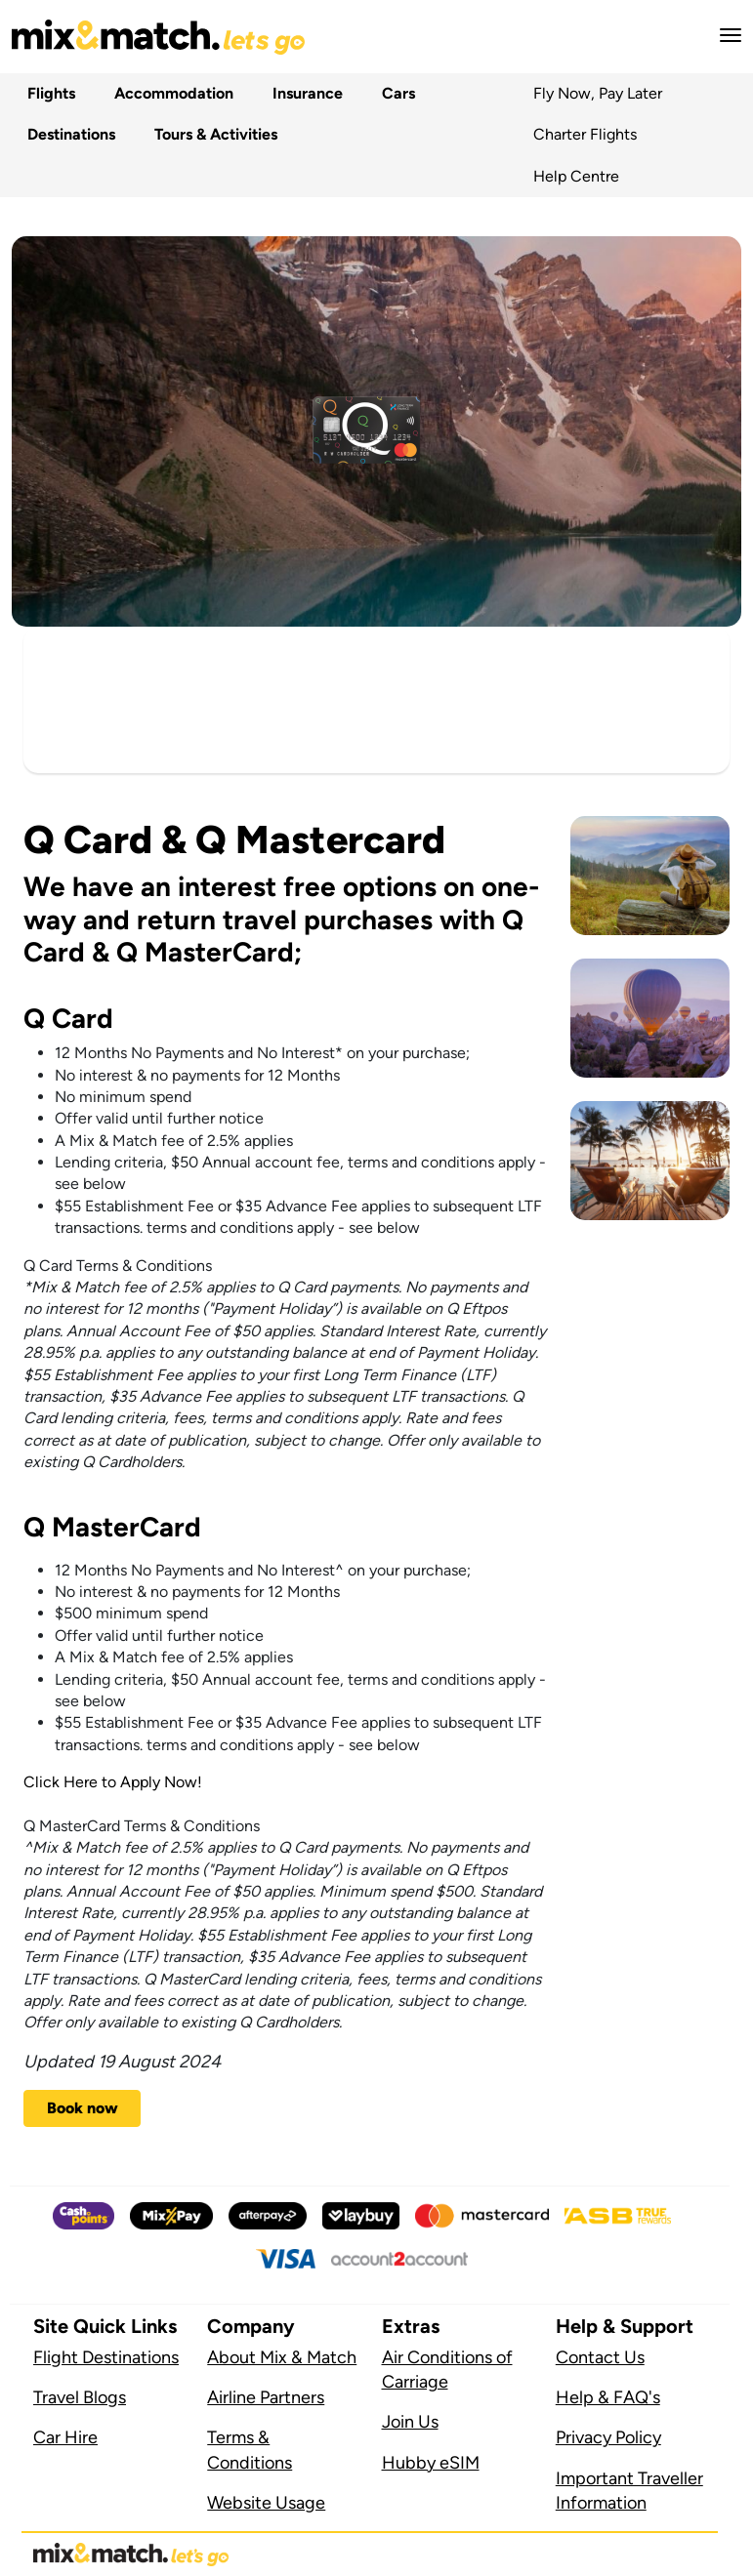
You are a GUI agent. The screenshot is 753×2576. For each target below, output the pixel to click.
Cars (394, 93)
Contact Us (600, 2357)
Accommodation (169, 93)
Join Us (410, 2422)
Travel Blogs (79, 2397)
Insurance (304, 93)
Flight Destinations (106, 2357)
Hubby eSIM (431, 2463)
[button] (724, 35)
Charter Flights (585, 134)
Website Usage (266, 2503)
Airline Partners (265, 2397)
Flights (47, 93)
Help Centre (576, 176)
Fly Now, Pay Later (597, 93)
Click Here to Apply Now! (112, 1782)
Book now (82, 2108)
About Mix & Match (281, 2357)
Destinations (67, 134)
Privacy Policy (608, 2437)
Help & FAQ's (608, 2397)
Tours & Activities (211, 134)
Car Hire (65, 2437)
